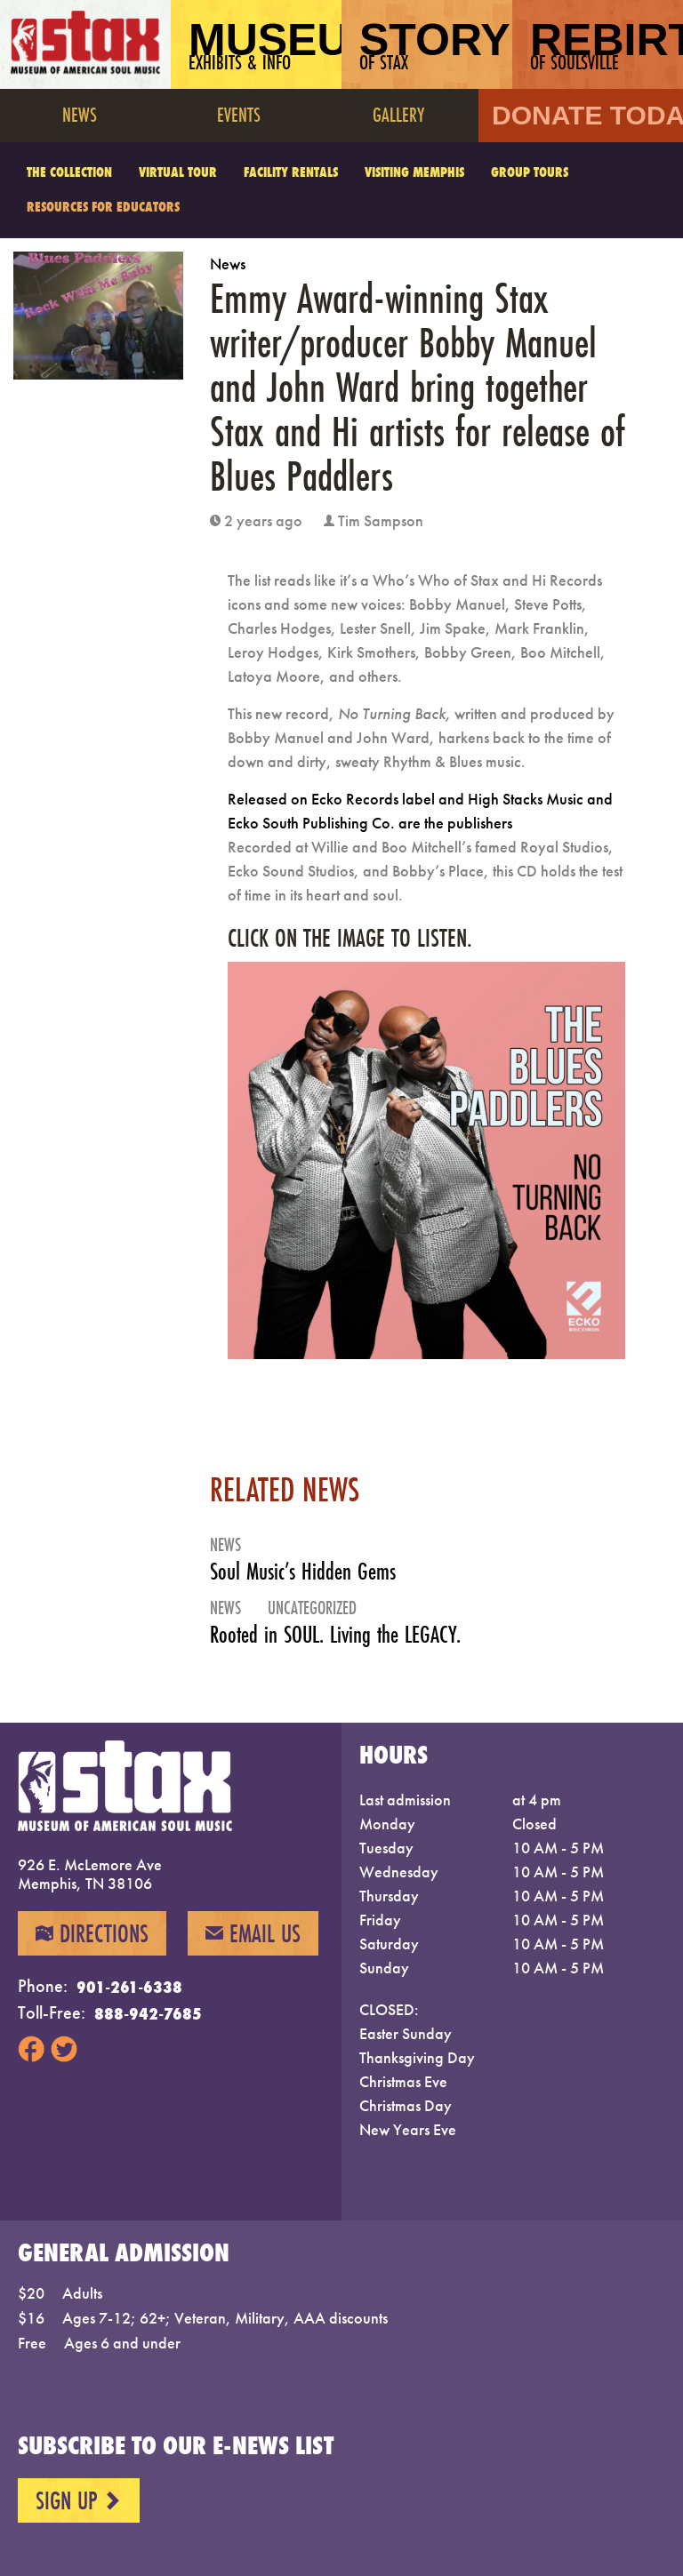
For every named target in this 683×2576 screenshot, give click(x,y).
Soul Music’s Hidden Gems (303, 1571)
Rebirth (606, 45)
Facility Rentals (291, 172)
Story (434, 45)
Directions (92, 1933)
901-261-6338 (129, 1986)
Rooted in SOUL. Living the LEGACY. (335, 1634)
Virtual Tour (178, 172)
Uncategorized (312, 1607)
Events (239, 114)
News (79, 114)
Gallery (398, 114)
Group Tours (529, 172)
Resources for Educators (103, 206)
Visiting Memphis (414, 172)
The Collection (69, 172)
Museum (265, 45)
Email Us (253, 1933)
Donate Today (587, 115)
